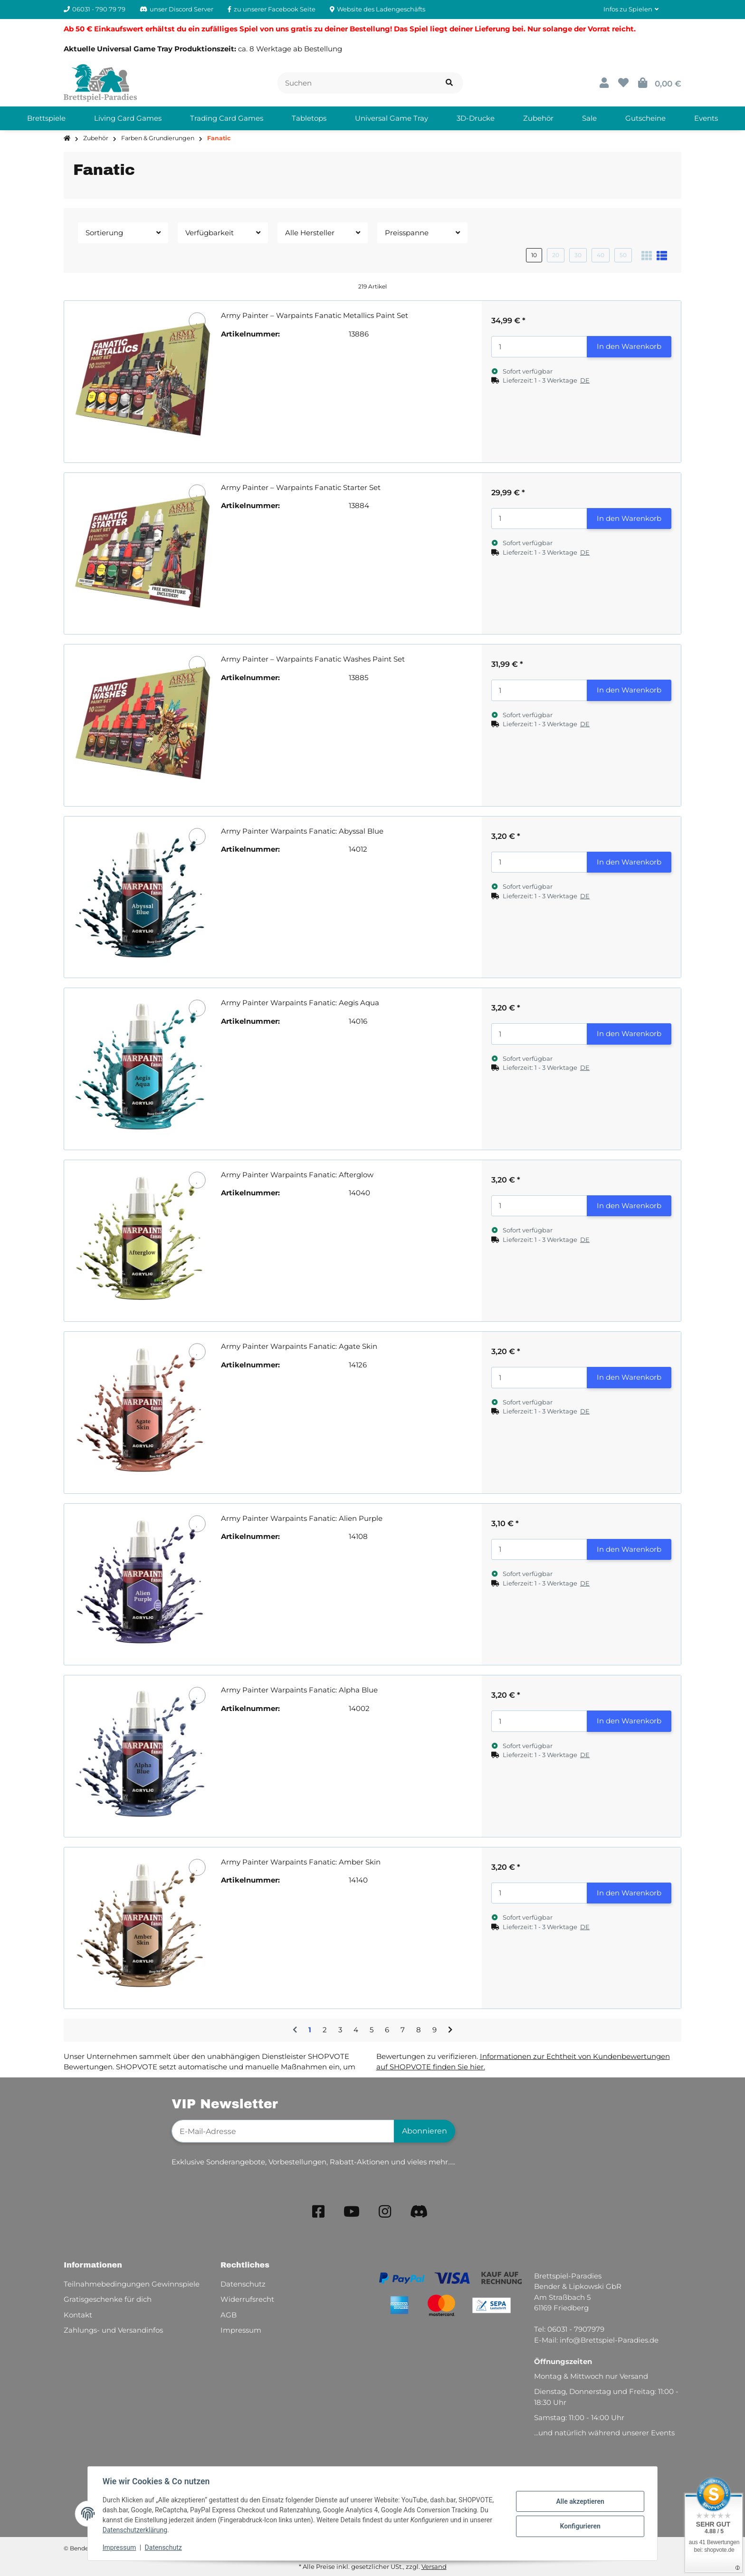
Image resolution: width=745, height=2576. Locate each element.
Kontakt (78, 2314)
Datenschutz (163, 2547)
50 (623, 255)
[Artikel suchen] (449, 83)
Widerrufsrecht (247, 2299)
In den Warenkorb (629, 346)
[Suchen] (356, 83)
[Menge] (539, 346)
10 (534, 255)
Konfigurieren (579, 2526)
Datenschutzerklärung (135, 2530)
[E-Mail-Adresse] (283, 2131)
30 (578, 255)
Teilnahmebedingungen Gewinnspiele (132, 2283)
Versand (434, 2566)
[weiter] (450, 2030)
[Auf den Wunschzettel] (197, 321)
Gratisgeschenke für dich (108, 2299)
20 (555, 255)
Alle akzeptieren (579, 2501)
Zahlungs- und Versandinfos (113, 2330)
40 (600, 255)
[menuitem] (46, 118)
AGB (228, 2314)
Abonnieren (424, 2130)
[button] (631, 9)
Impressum (119, 2547)
